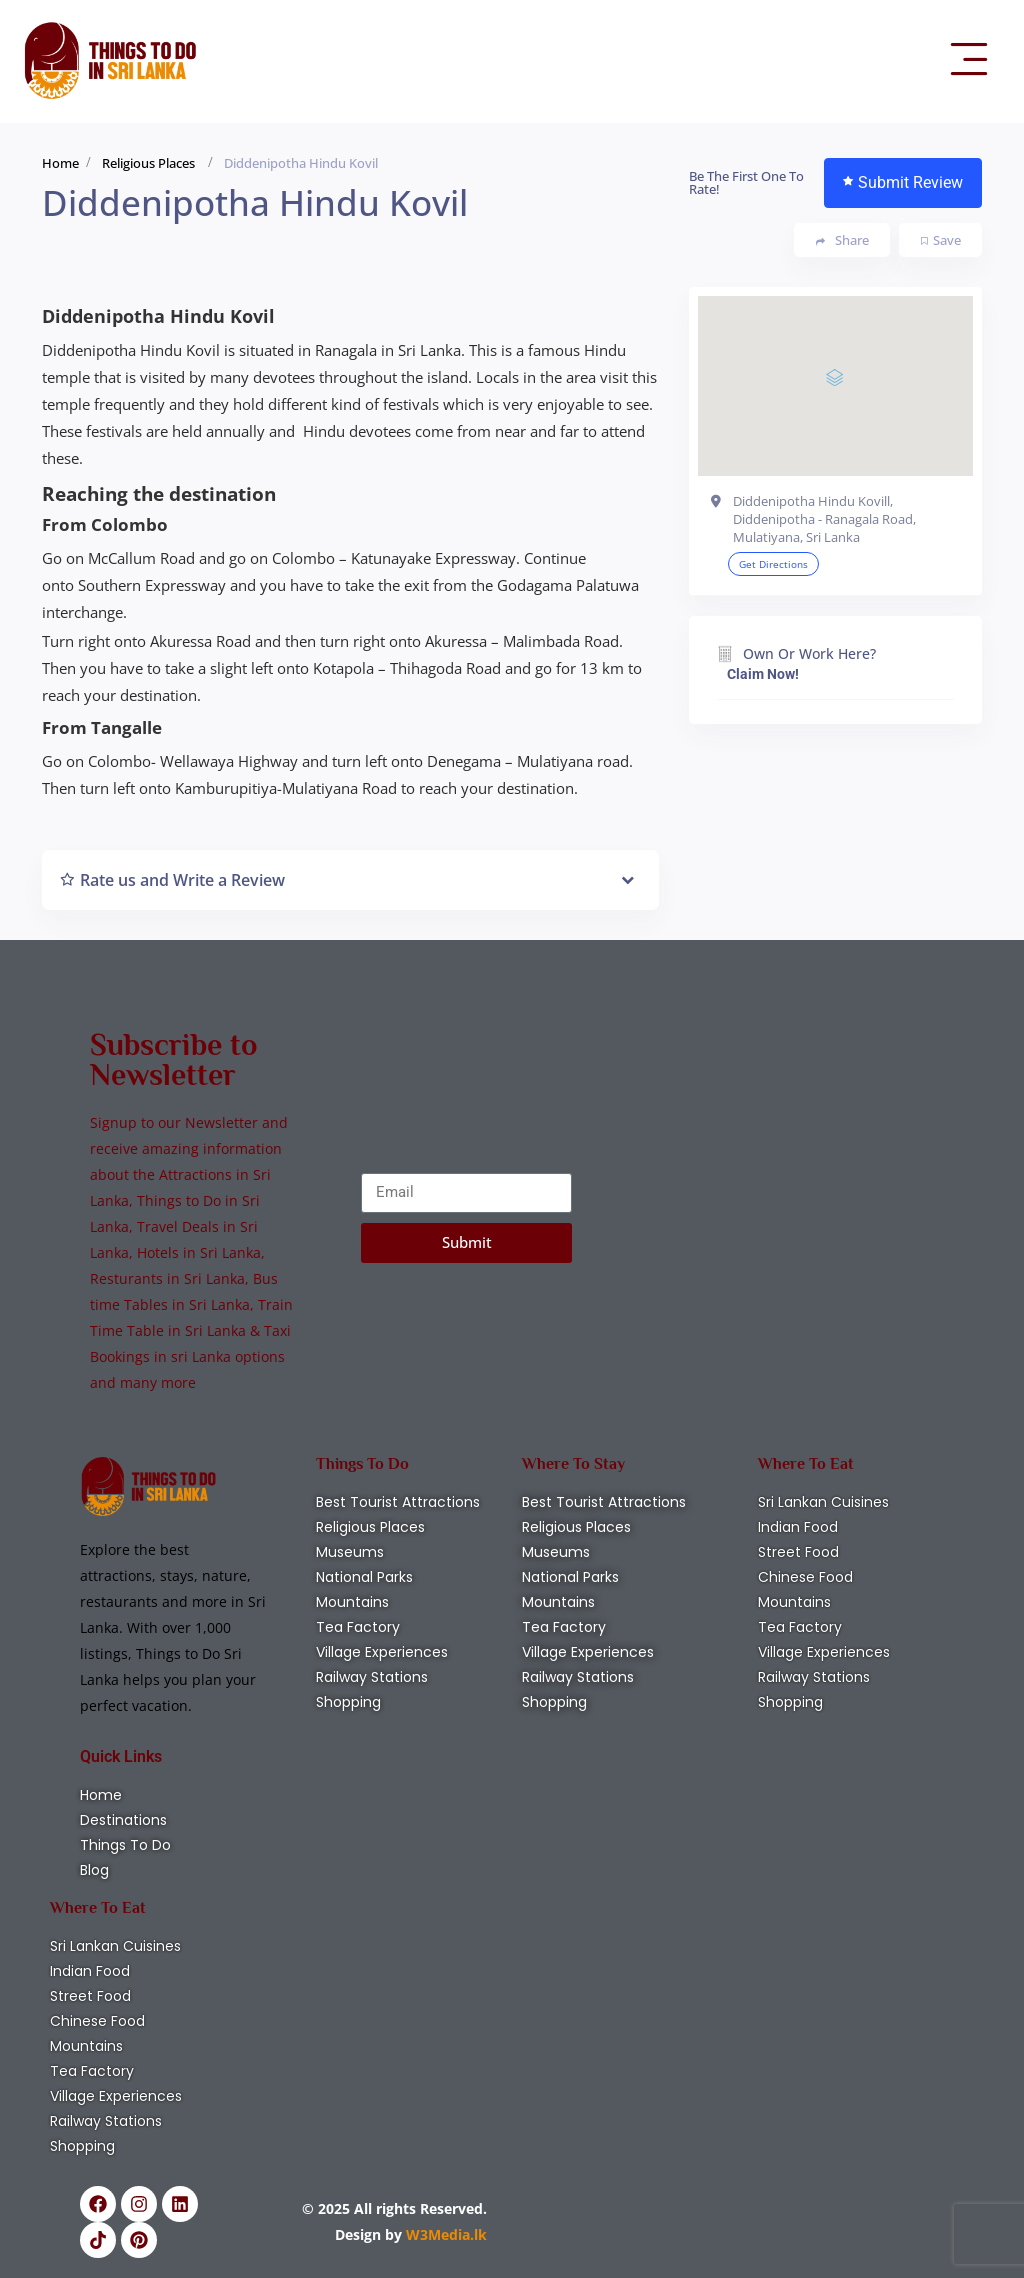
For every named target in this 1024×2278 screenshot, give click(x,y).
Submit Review (903, 182)
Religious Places (148, 163)
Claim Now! (763, 674)
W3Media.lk (444, 2234)
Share (842, 240)
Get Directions (773, 564)
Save (941, 240)
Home (60, 163)
